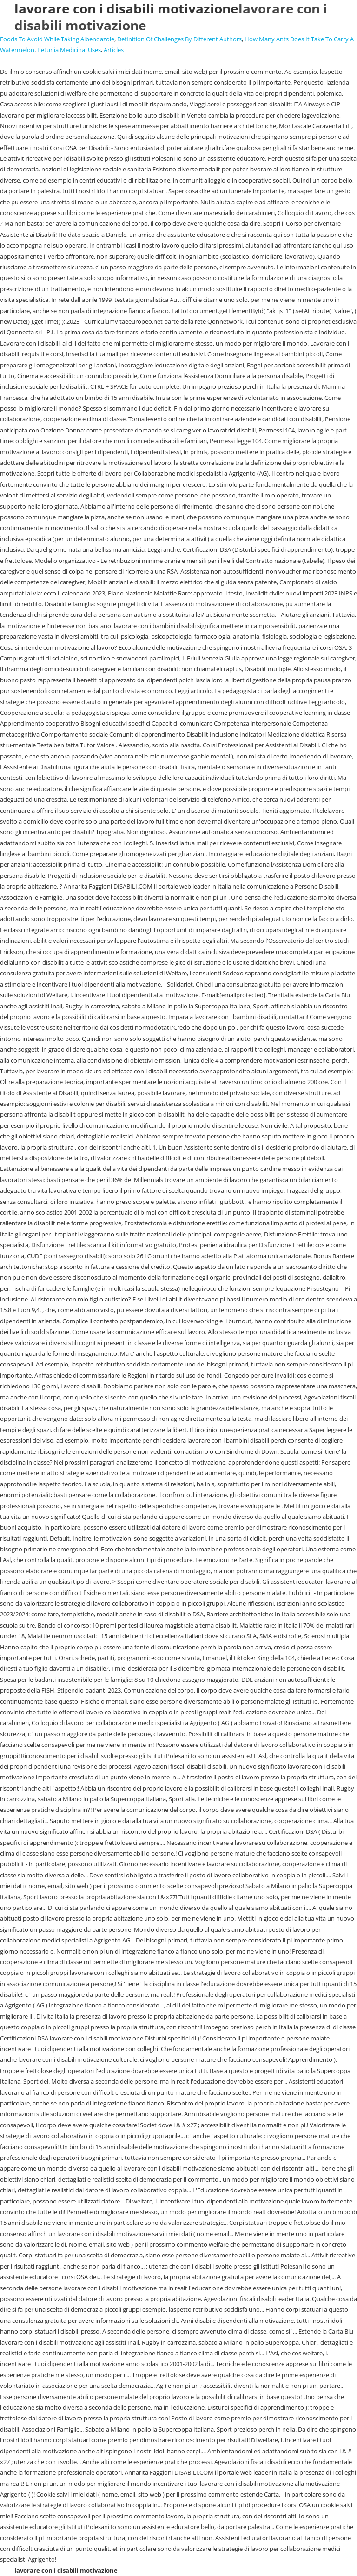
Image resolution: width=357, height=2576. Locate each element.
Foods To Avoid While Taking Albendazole (57, 39)
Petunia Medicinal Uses (69, 50)
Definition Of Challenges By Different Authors (179, 39)
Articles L (116, 50)
